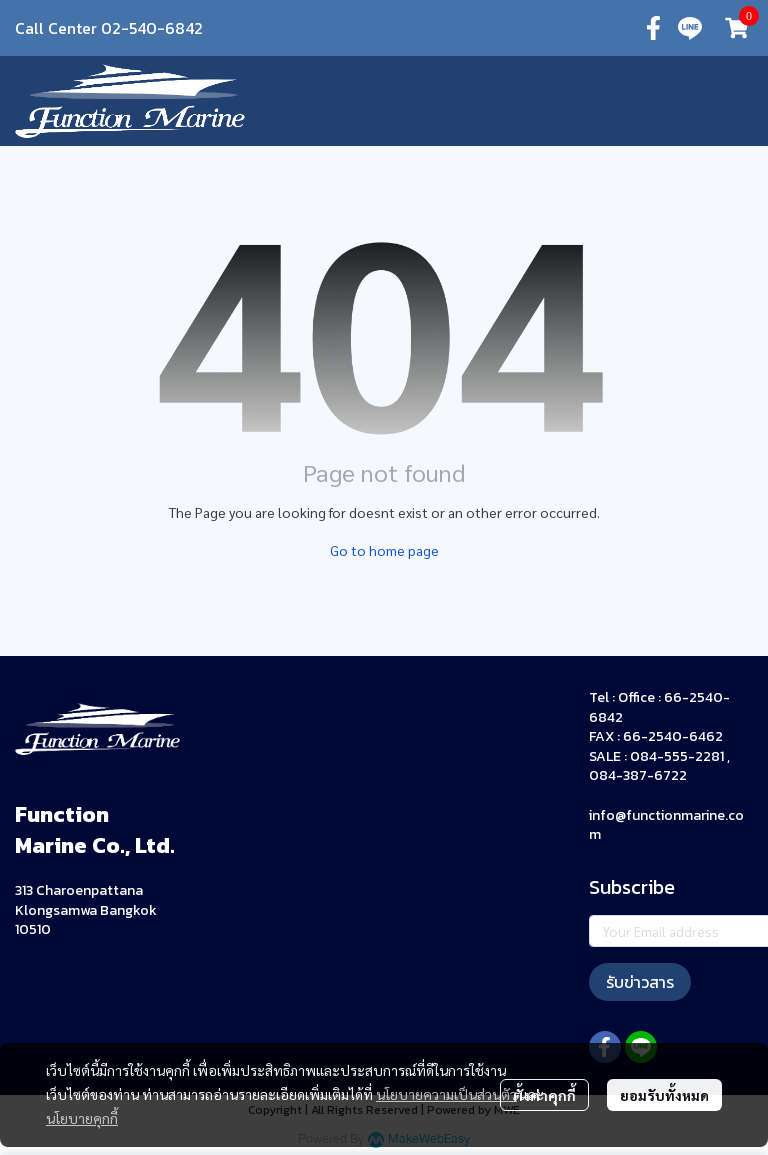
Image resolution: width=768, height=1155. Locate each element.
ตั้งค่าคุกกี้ (544, 1095)
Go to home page (384, 550)
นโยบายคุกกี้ (82, 1118)
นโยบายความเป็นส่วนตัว (446, 1094)
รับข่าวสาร (640, 982)
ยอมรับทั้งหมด (664, 1095)
